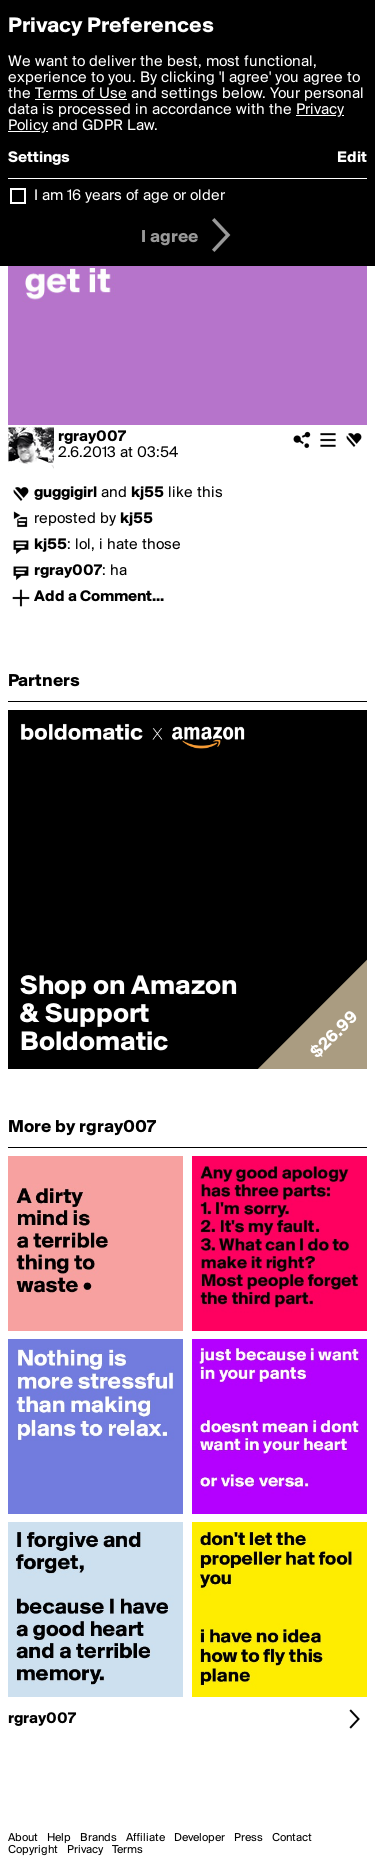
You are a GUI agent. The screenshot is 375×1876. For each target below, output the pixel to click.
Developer (199, 1838)
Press (248, 1838)
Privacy (85, 1850)
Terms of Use (81, 94)
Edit (352, 158)
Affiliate (145, 1838)
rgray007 (92, 437)
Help (59, 1838)
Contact (292, 1838)
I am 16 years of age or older (129, 196)
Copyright (33, 1850)
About (23, 1838)
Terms (127, 1850)
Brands (98, 1838)
